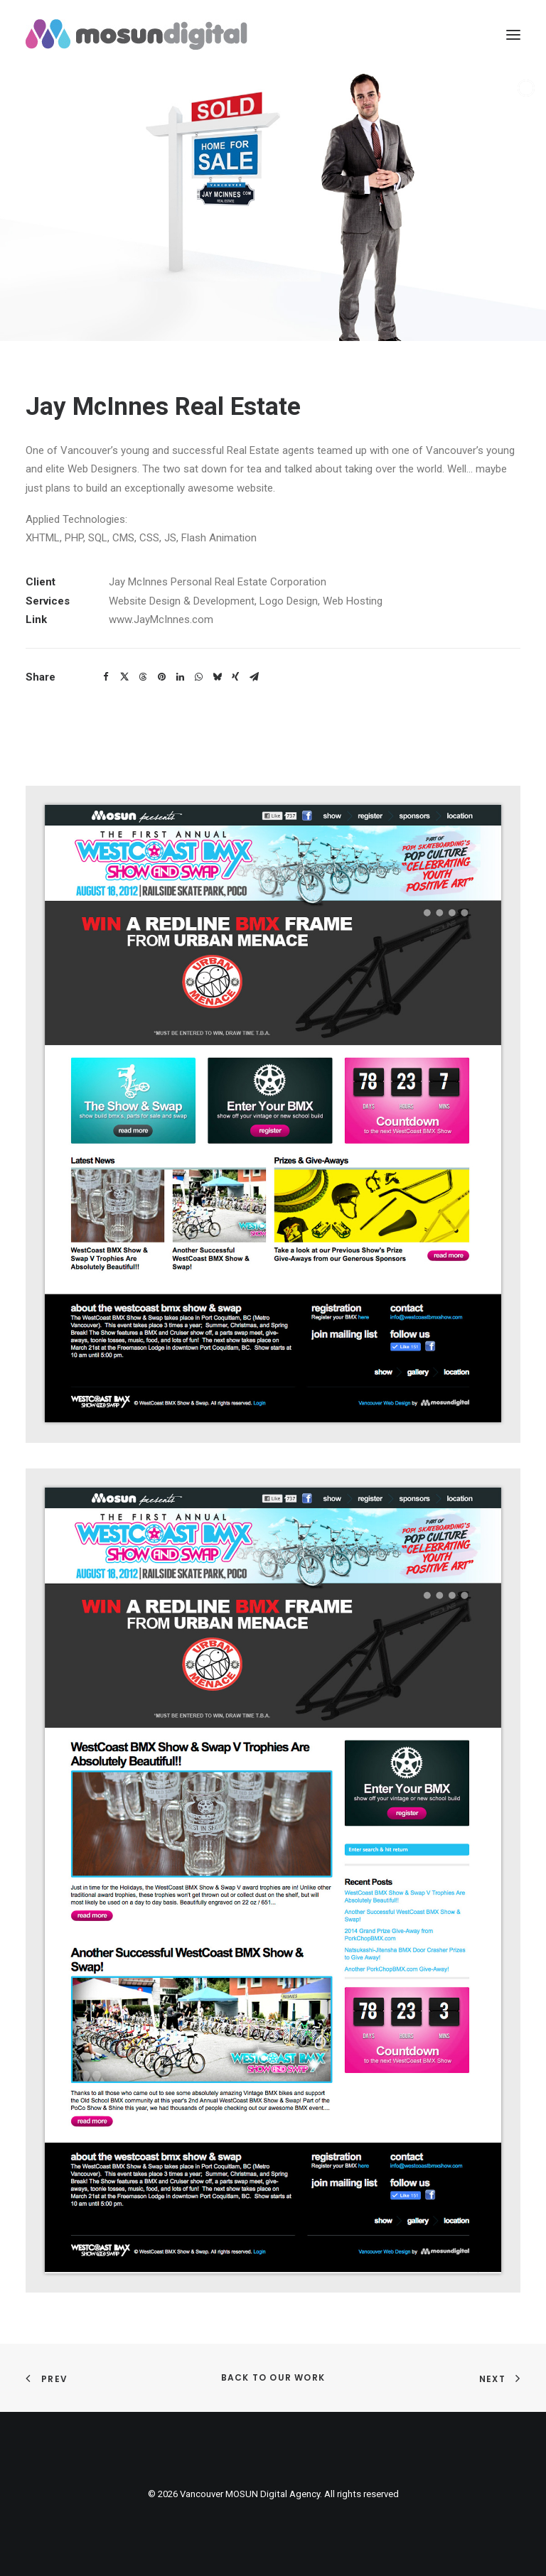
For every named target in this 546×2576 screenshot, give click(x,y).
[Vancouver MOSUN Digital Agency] (136, 34)
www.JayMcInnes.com (161, 619)
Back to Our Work (273, 2377)
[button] (105, 677)
